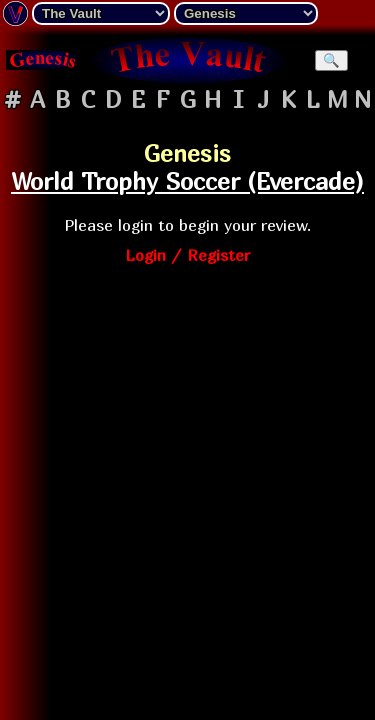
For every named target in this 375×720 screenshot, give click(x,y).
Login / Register (187, 255)
